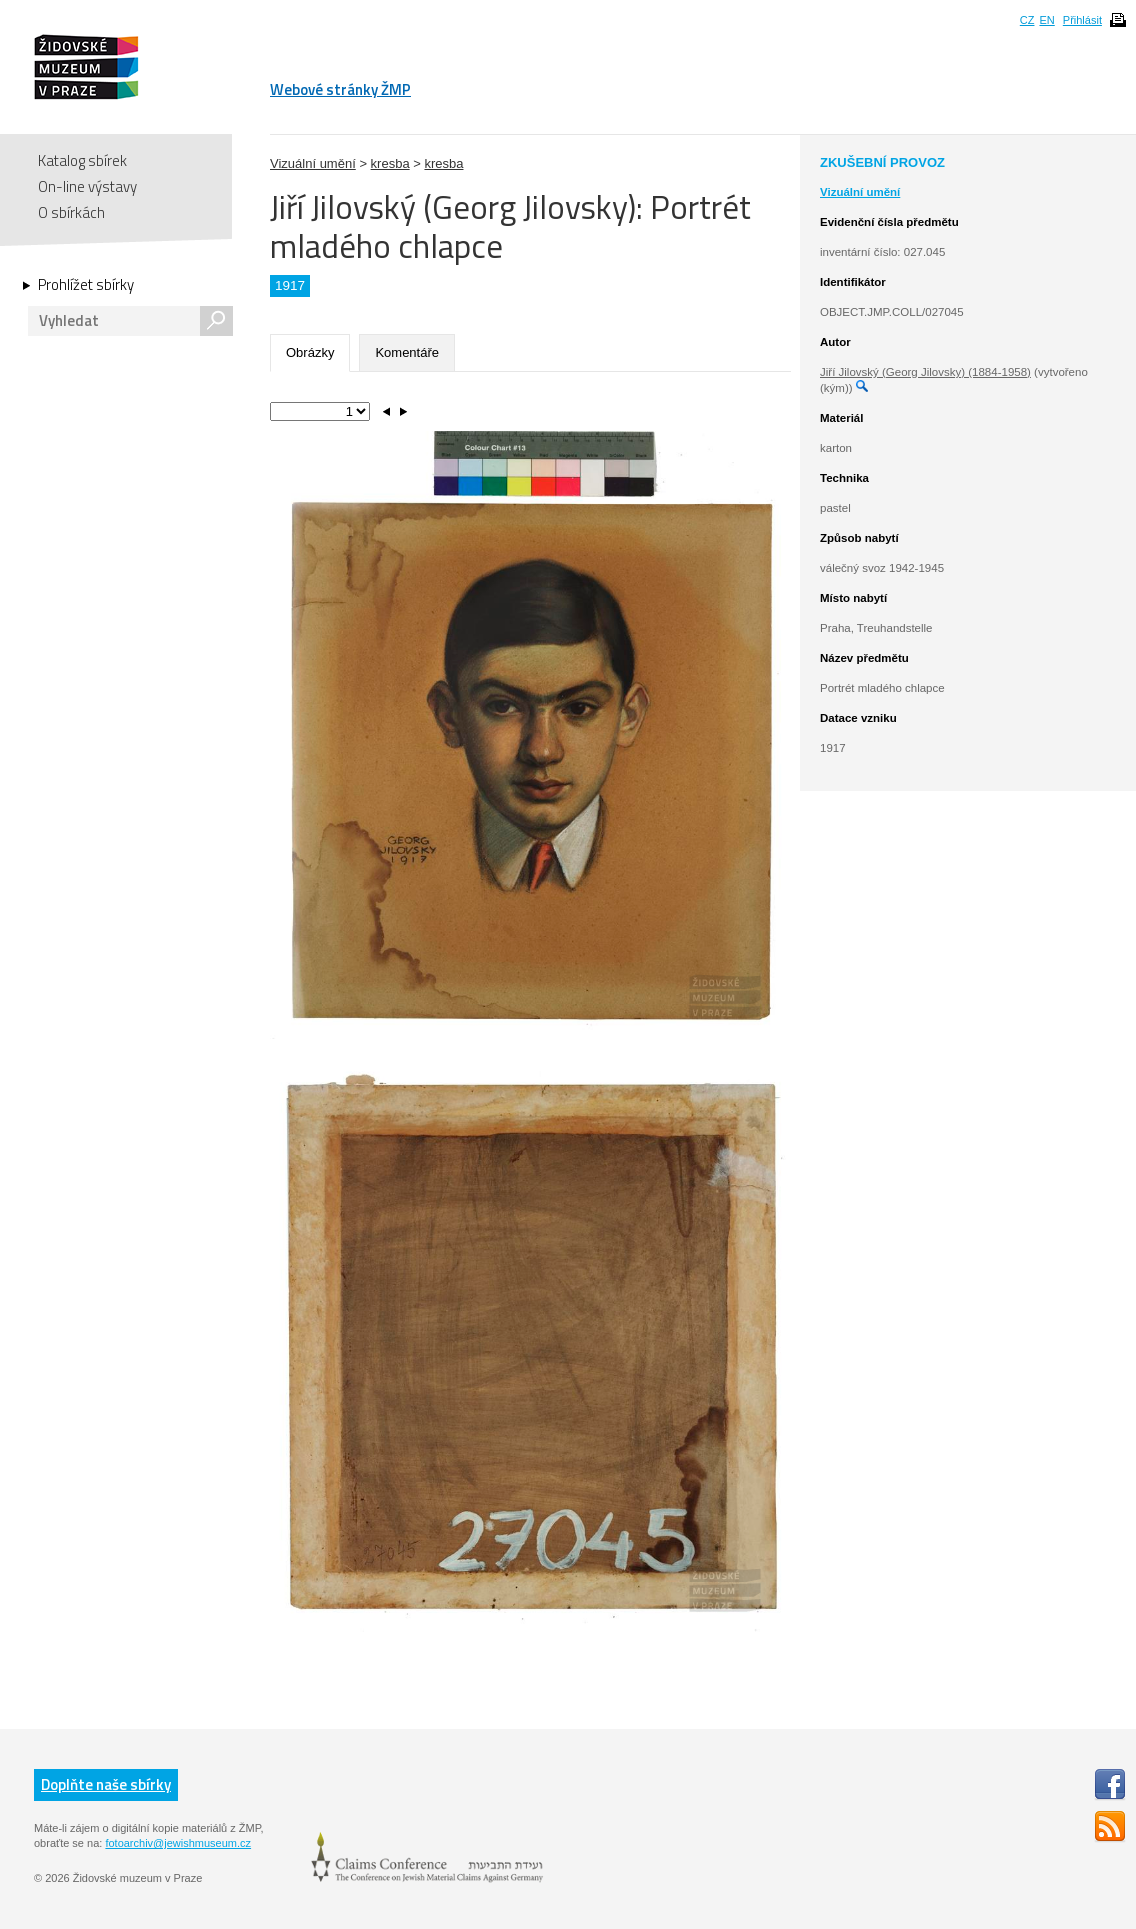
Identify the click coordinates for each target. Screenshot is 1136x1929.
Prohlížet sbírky (86, 285)
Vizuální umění (313, 163)
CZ (1027, 20)
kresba (390, 163)
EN (1046, 20)
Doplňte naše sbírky (106, 1784)
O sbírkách (71, 212)
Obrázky (310, 352)
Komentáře (407, 352)
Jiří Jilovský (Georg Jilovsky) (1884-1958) (925, 372)
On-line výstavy (87, 186)
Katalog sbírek (82, 160)
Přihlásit (1082, 20)
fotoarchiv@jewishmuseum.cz (178, 1843)
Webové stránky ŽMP (340, 89)
